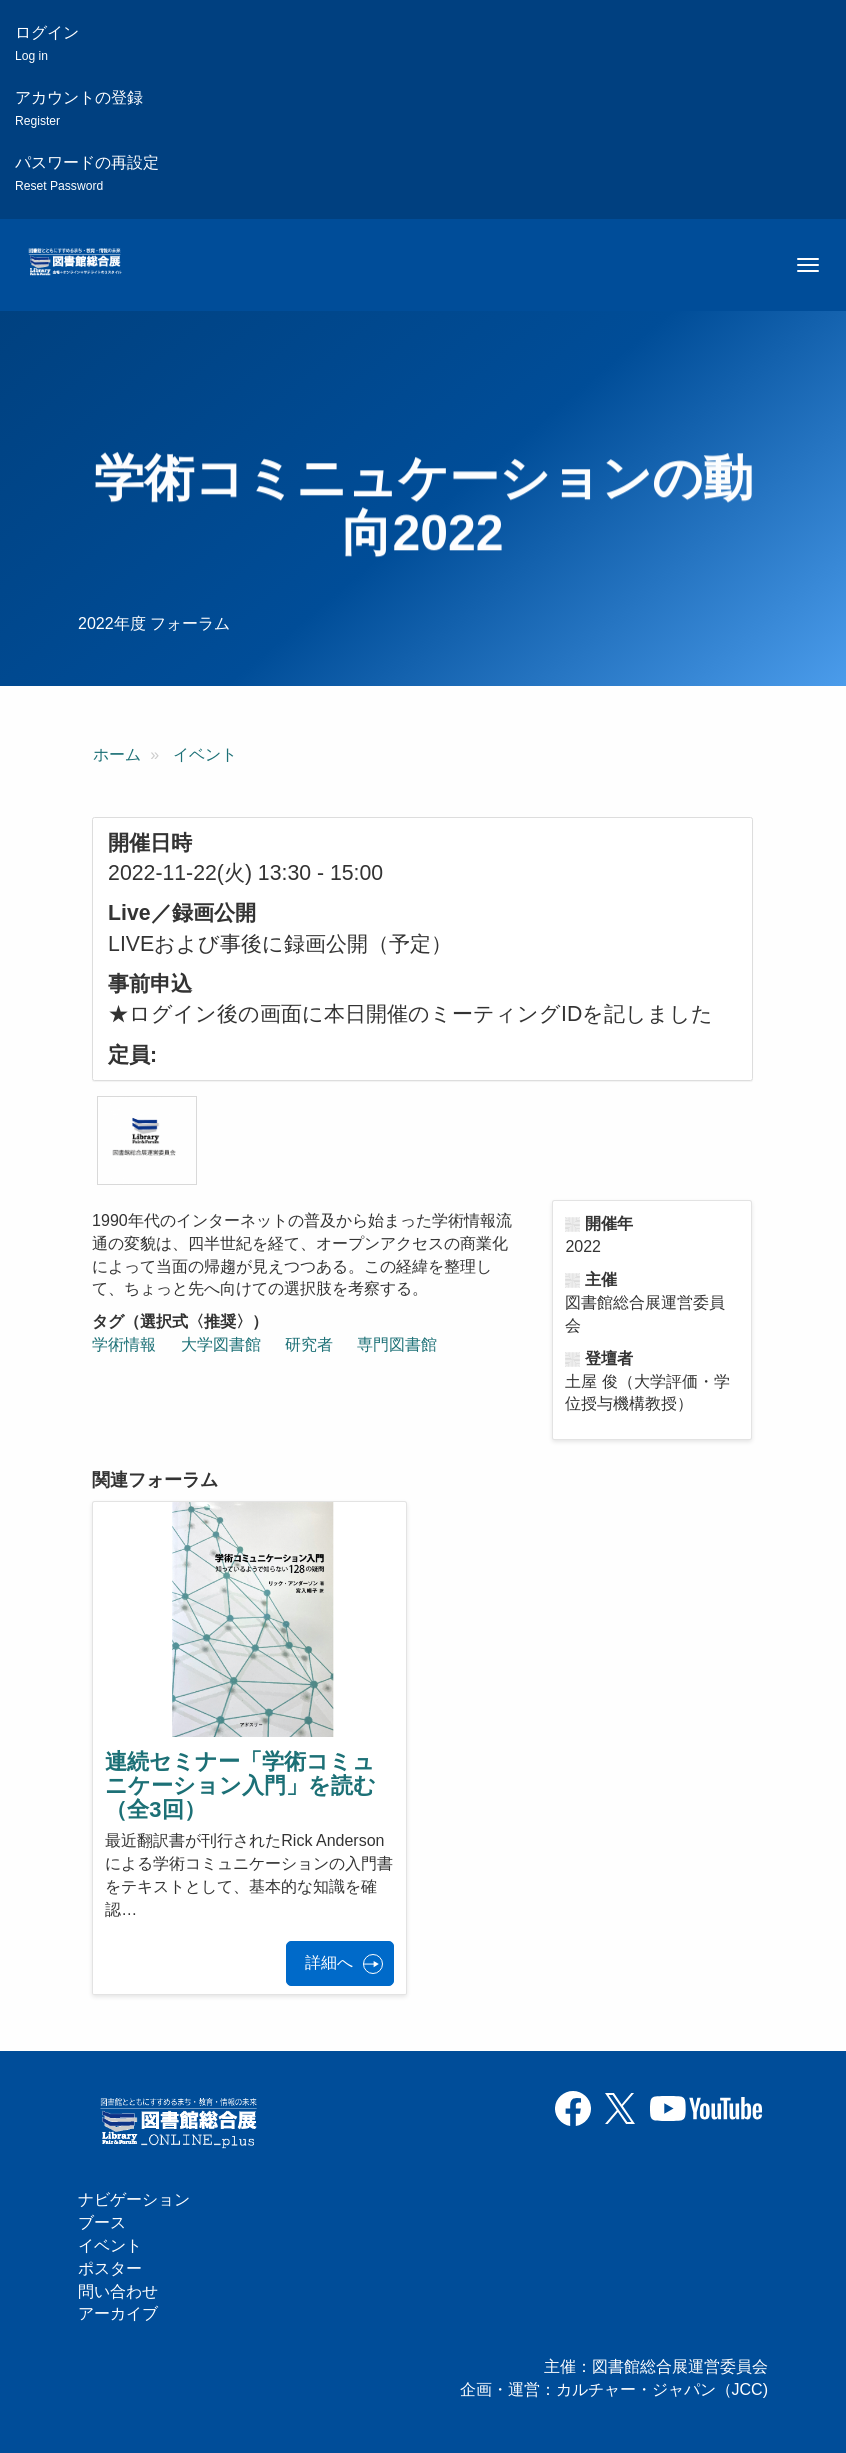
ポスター (110, 2268)
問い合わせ (118, 2291)
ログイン (47, 43)
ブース (102, 2222)
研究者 (309, 1344)
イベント (205, 754)
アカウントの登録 (79, 108)
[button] (147, 1140)
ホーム (117, 754)
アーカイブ (118, 2313)
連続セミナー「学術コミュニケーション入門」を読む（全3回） (240, 1785)
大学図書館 (221, 1344)
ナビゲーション (134, 2199)
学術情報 (124, 1344)
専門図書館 (397, 1344)
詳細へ (329, 1962)
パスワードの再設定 (87, 173)
